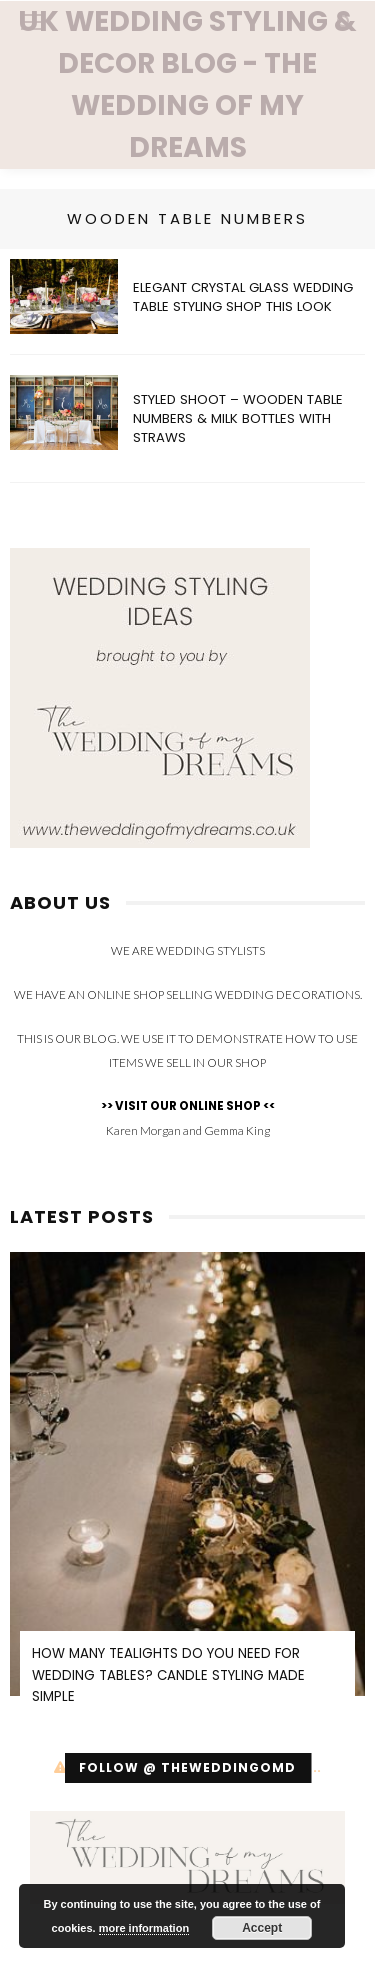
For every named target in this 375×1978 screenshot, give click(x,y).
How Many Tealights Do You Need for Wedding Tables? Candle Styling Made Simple (168, 1675)
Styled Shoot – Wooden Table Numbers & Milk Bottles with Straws (238, 418)
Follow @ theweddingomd (187, 1767)
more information (144, 1928)
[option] (187, 1491)
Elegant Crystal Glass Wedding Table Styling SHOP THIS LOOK (243, 297)
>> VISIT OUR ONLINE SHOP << (188, 1106)
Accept (262, 1928)
